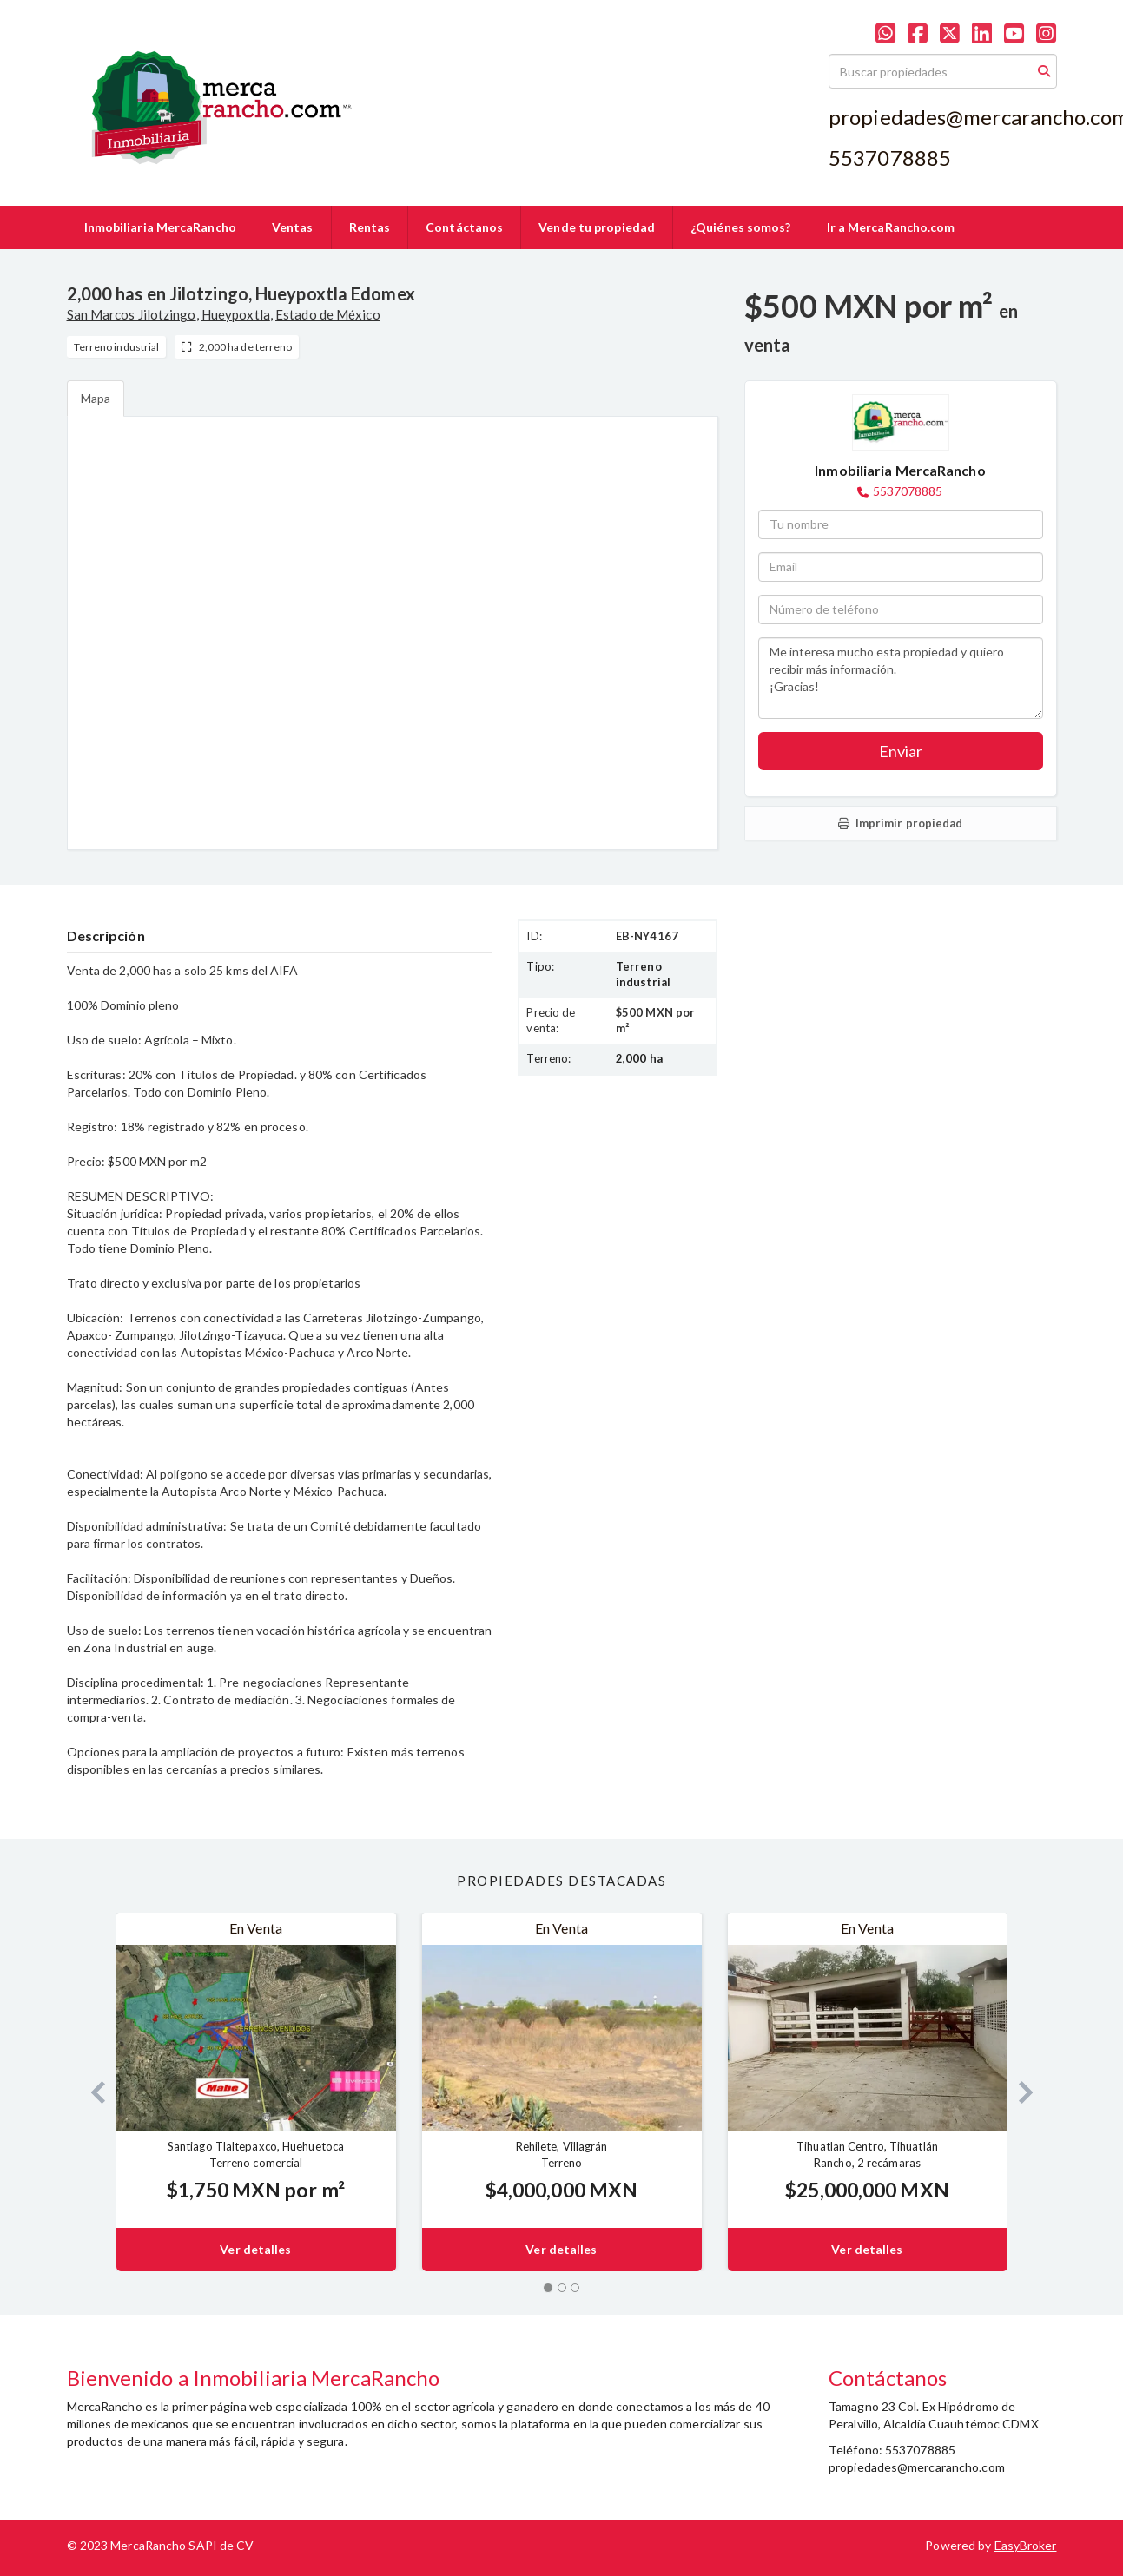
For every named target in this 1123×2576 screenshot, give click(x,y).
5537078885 (908, 491)
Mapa (95, 398)
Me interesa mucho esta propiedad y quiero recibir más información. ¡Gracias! (900, 678)
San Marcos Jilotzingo (131, 314)
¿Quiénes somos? (740, 227)
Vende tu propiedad (596, 227)
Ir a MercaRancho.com (891, 227)
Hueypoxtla (235, 314)
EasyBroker (1025, 2545)
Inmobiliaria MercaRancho (160, 227)
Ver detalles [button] (255, 2249)
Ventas (293, 227)
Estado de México (327, 314)
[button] (91, 2092)
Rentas (370, 227)
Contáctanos (464, 227)
